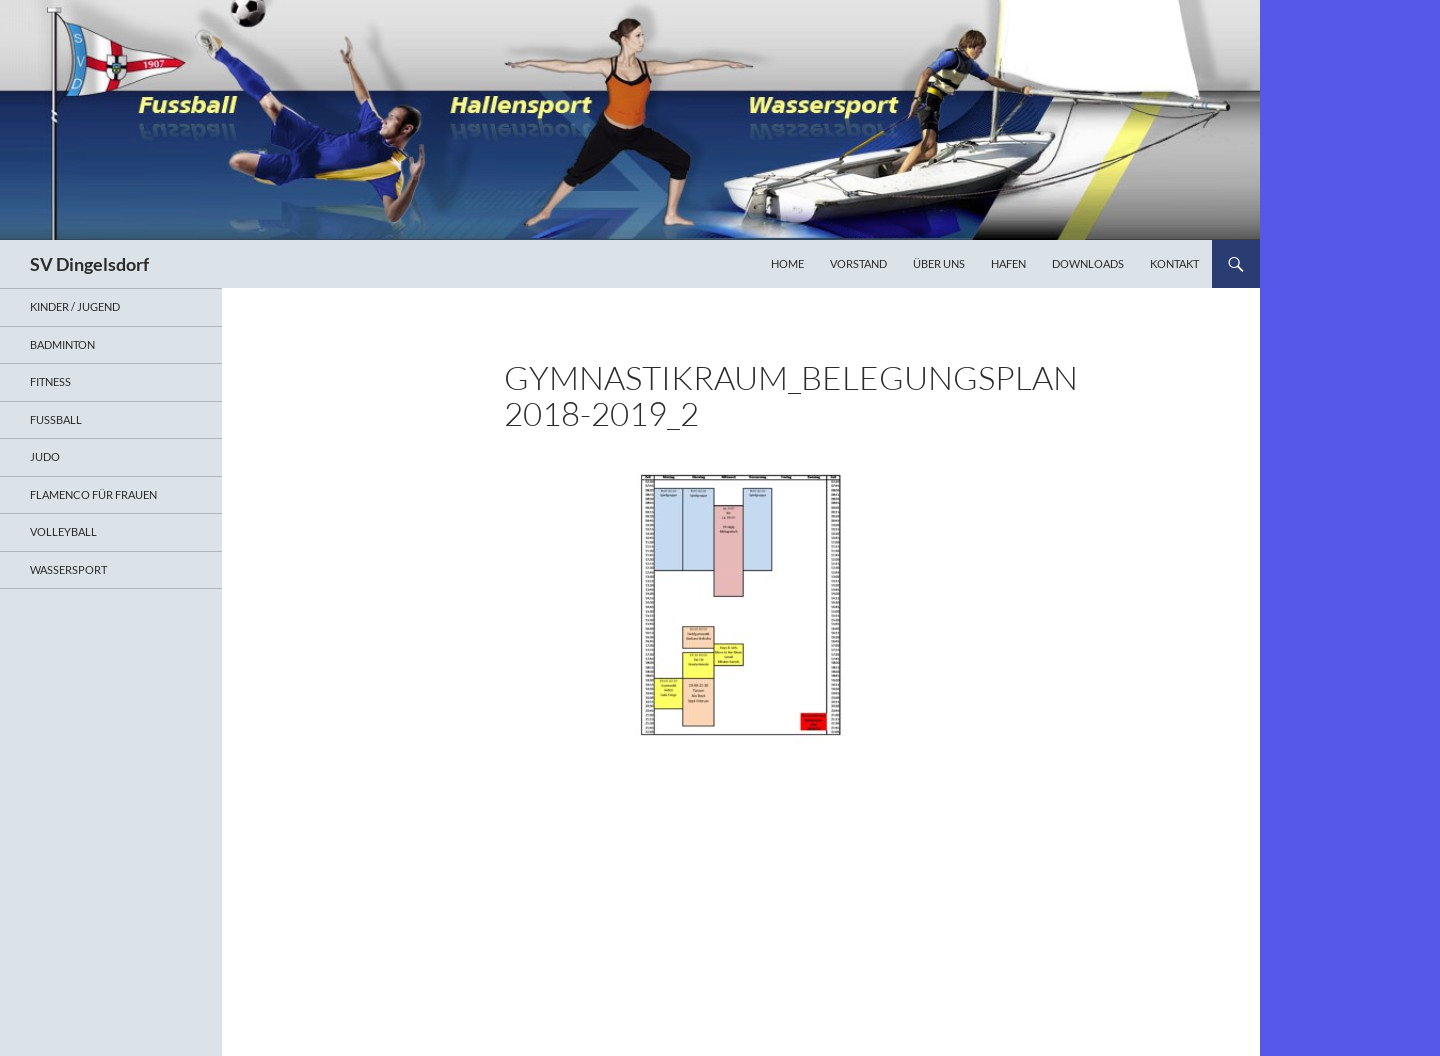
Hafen (1008, 263)
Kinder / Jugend (75, 306)
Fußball (56, 419)
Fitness (50, 381)
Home (787, 263)
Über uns (939, 263)
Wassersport (68, 569)
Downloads (1088, 263)
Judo (45, 456)
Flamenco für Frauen (93, 494)
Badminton (62, 344)
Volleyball (63, 531)
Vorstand (858, 263)
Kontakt (1174, 263)
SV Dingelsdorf (89, 264)
